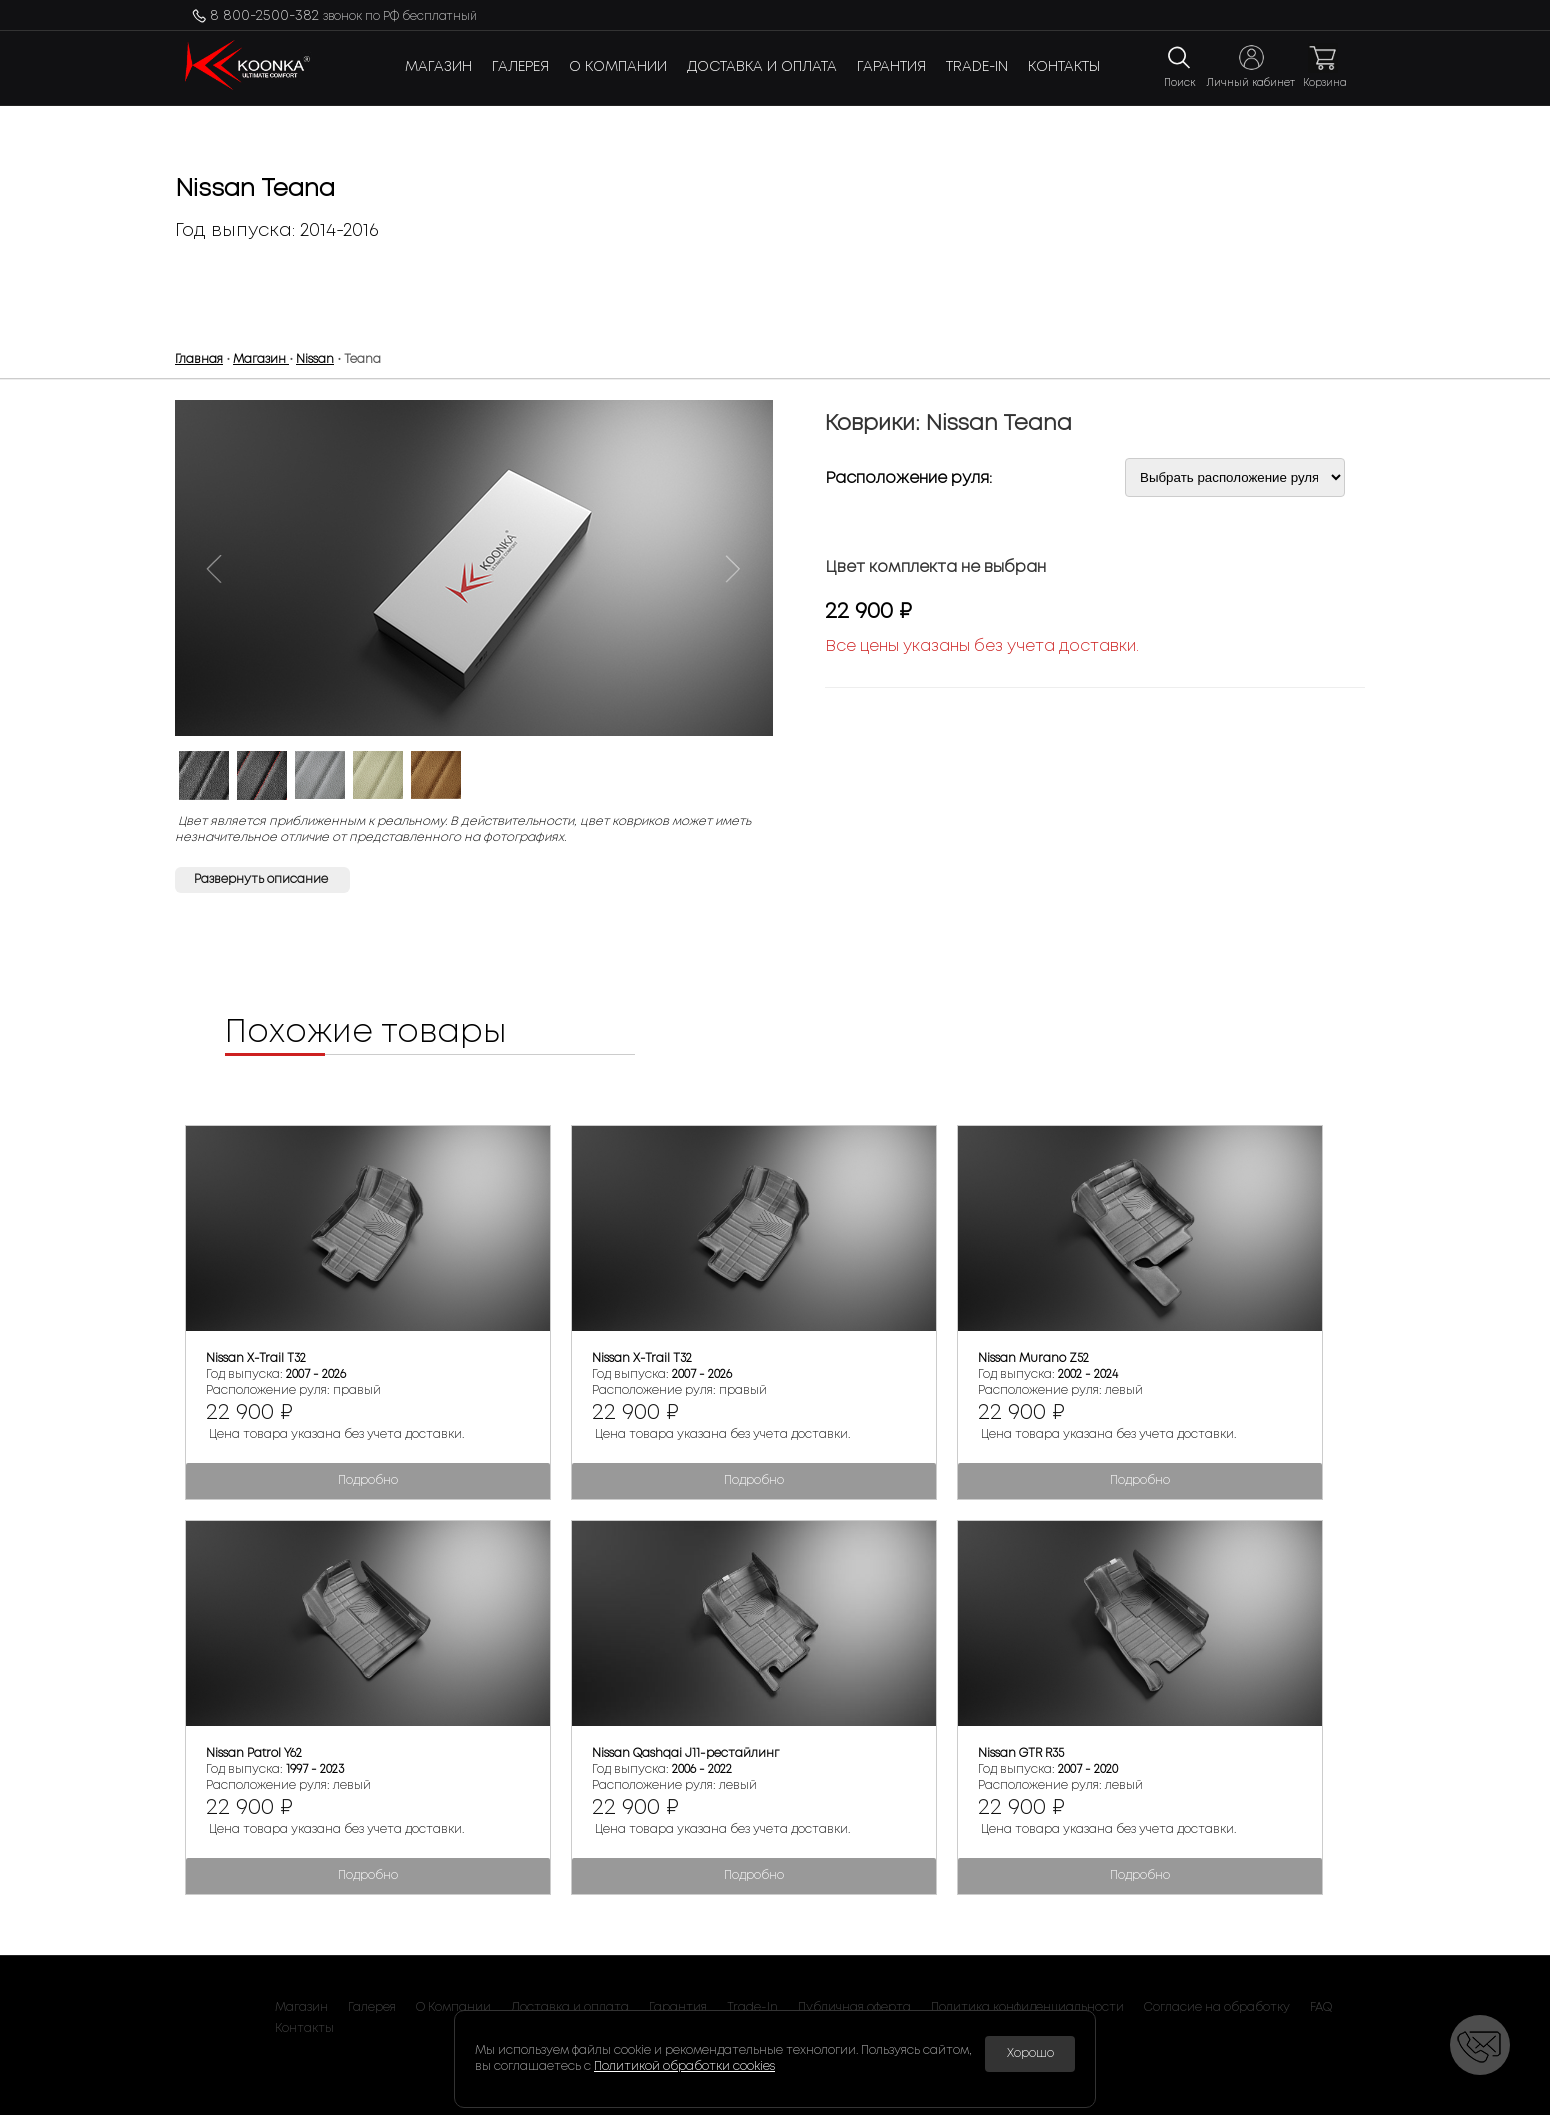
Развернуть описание (262, 879)
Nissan (315, 359)
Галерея (520, 67)
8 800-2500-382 (343, 16)
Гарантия (891, 67)
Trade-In (977, 67)
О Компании (618, 67)
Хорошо (1030, 2053)
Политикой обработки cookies (684, 2066)
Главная (199, 359)
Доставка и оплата (762, 67)
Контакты (1064, 67)
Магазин (438, 67)
